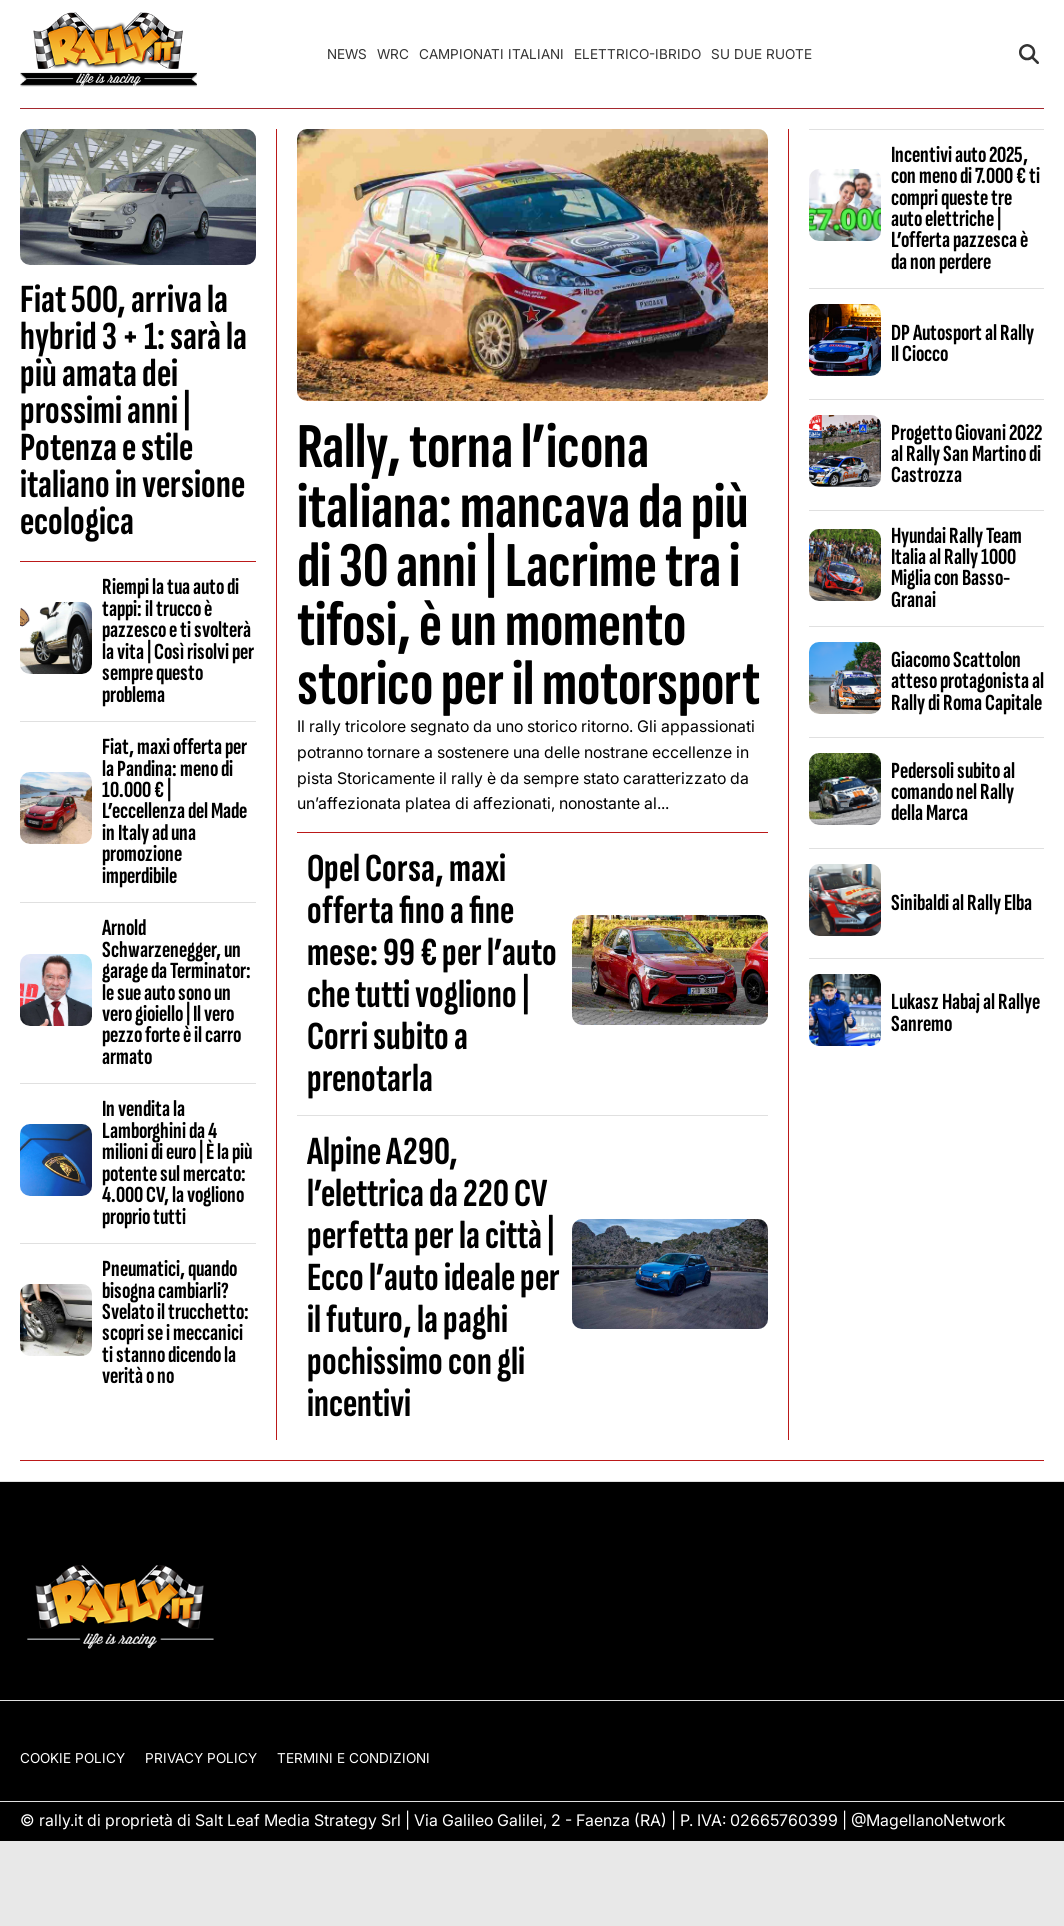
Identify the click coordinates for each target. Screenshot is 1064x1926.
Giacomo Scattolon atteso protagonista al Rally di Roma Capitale (967, 681)
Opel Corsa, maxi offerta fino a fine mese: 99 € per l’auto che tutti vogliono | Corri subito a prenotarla (432, 974)
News (347, 54)
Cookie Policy (72, 1758)
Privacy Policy (201, 1758)
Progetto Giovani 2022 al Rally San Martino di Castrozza (966, 454)
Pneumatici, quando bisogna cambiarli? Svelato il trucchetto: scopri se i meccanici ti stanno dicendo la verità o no (175, 1322)
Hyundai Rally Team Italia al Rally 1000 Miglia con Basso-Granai (956, 568)
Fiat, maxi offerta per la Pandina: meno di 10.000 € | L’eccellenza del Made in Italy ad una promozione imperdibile (174, 811)
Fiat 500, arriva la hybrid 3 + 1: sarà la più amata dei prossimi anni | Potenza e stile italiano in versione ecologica (133, 411)
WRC (393, 54)
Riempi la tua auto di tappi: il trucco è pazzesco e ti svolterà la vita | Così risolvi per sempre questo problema (178, 640)
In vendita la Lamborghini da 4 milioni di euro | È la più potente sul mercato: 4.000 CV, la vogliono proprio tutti (177, 1162)
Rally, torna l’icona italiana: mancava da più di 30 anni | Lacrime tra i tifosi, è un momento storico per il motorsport (528, 566)
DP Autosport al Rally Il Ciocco (962, 343)
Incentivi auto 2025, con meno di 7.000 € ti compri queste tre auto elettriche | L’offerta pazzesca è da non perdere (965, 208)
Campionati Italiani (491, 54)
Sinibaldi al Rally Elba (961, 903)
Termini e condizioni (353, 1758)
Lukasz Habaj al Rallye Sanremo (965, 1012)
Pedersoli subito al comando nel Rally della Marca (953, 792)
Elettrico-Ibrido (637, 54)
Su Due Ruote (761, 54)
